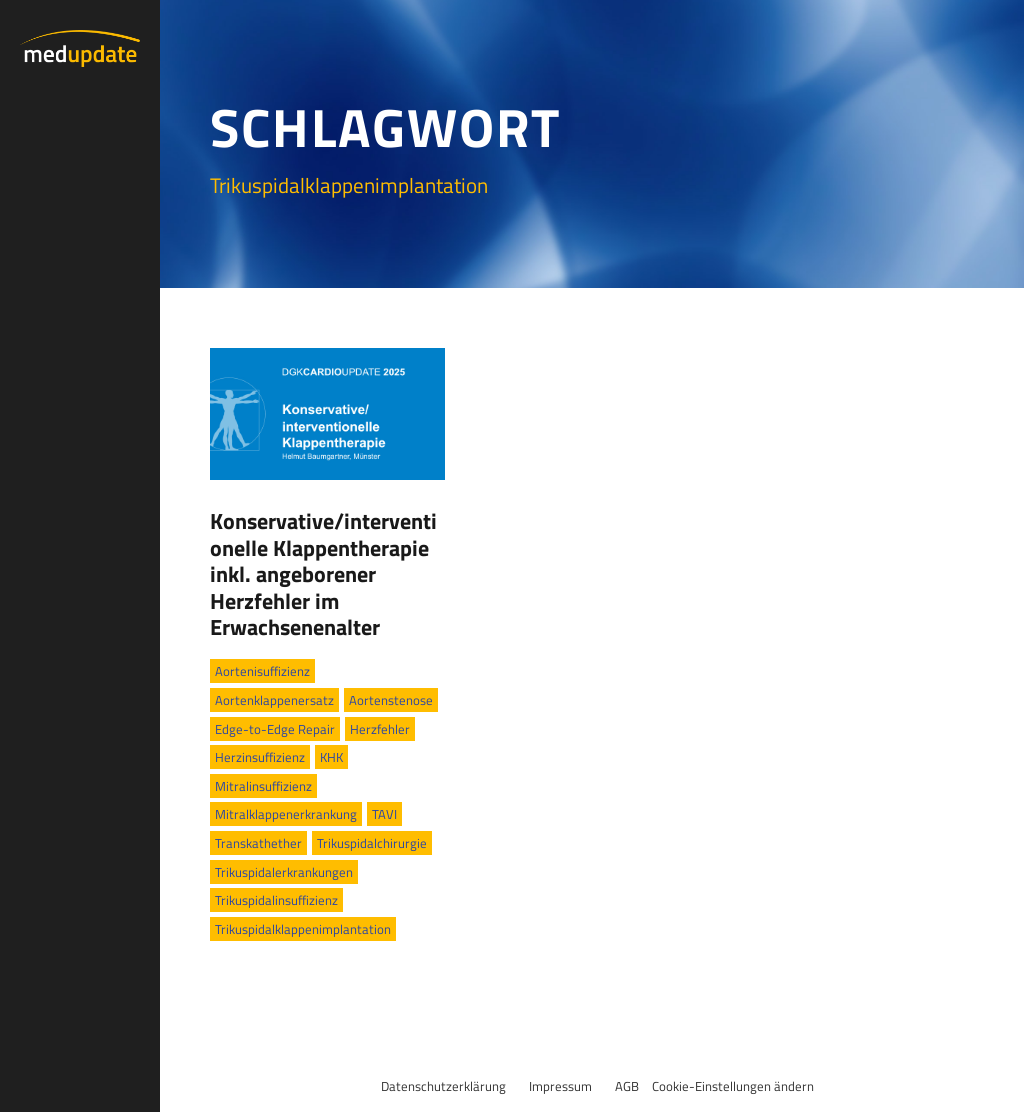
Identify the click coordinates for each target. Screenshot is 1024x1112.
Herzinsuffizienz (260, 757)
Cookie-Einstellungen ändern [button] (733, 1086)
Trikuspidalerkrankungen (284, 872)
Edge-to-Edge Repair (275, 729)
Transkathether (258, 843)
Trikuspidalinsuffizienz (276, 900)
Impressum (560, 1086)
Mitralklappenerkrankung (286, 814)
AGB (627, 1086)
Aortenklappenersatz (274, 700)
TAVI (384, 814)
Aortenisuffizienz (262, 671)
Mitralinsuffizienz (263, 786)
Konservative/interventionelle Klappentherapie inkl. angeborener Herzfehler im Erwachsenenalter (323, 574)
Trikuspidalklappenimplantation (303, 929)
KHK (331, 757)
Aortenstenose (391, 700)
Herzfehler (380, 729)
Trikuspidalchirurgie (372, 843)
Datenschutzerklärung (443, 1086)
